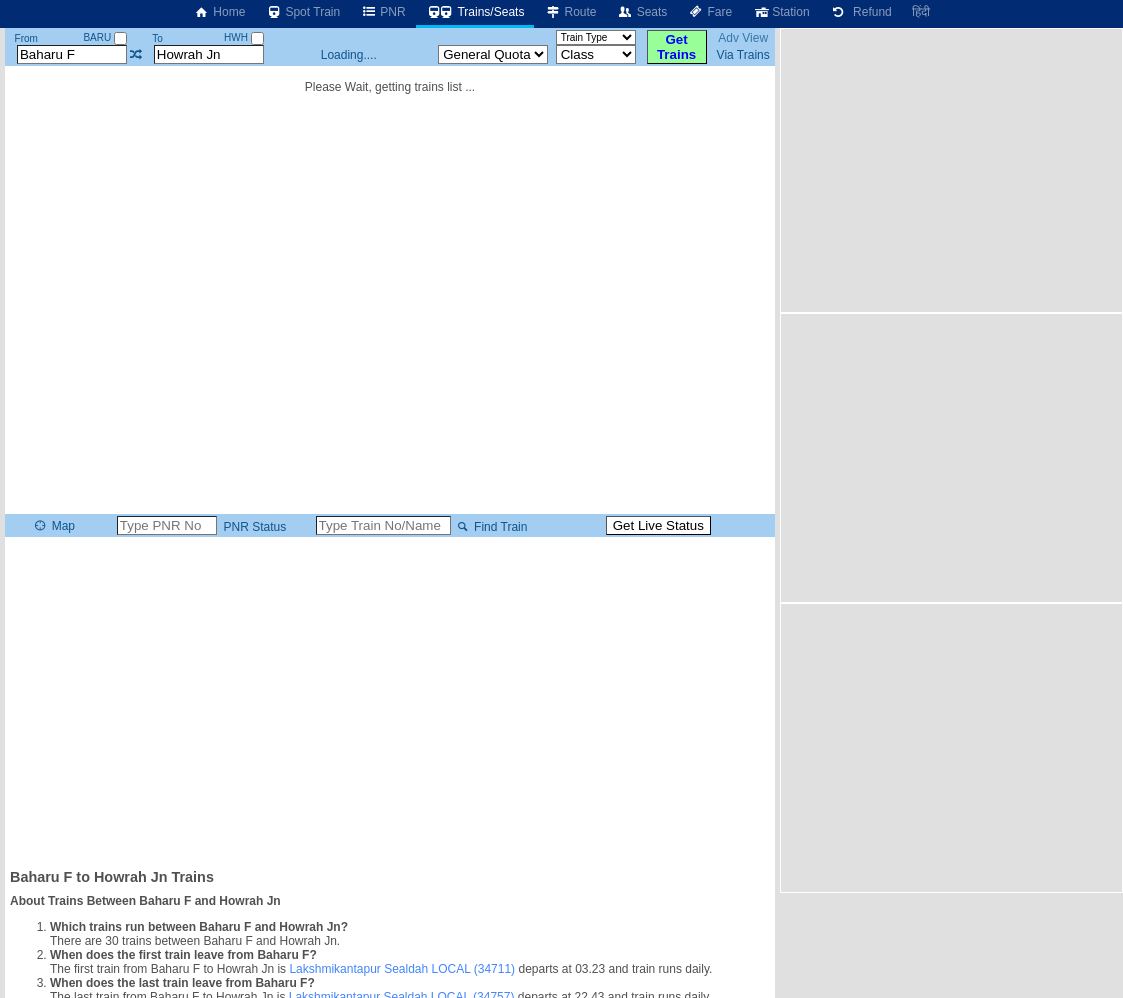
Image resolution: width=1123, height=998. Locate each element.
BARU (105, 37)
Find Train (490, 527)
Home (219, 12)
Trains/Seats (475, 12)
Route (570, 12)
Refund (861, 12)
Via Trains (743, 55)
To (157, 38)
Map (53, 526)
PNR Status (253, 527)
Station (780, 12)
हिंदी (921, 12)
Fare (709, 12)
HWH (244, 37)
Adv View (743, 38)
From (26, 38)
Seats (642, 12)
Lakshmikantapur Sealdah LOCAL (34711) (402, 969)
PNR (382, 12)
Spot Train (302, 12)
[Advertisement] (390, 701)
